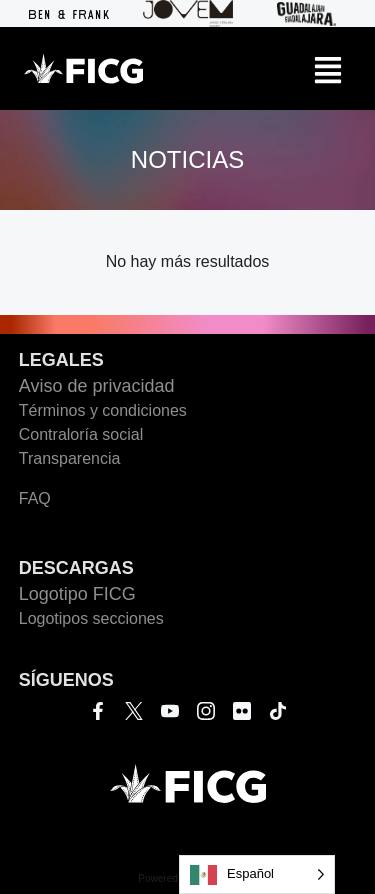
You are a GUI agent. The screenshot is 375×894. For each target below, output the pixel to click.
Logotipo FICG (77, 594)
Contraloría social (81, 434)
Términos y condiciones (103, 410)
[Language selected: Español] (257, 874)
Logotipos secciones (91, 618)
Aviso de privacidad (97, 386)
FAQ (35, 498)
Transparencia (70, 458)
